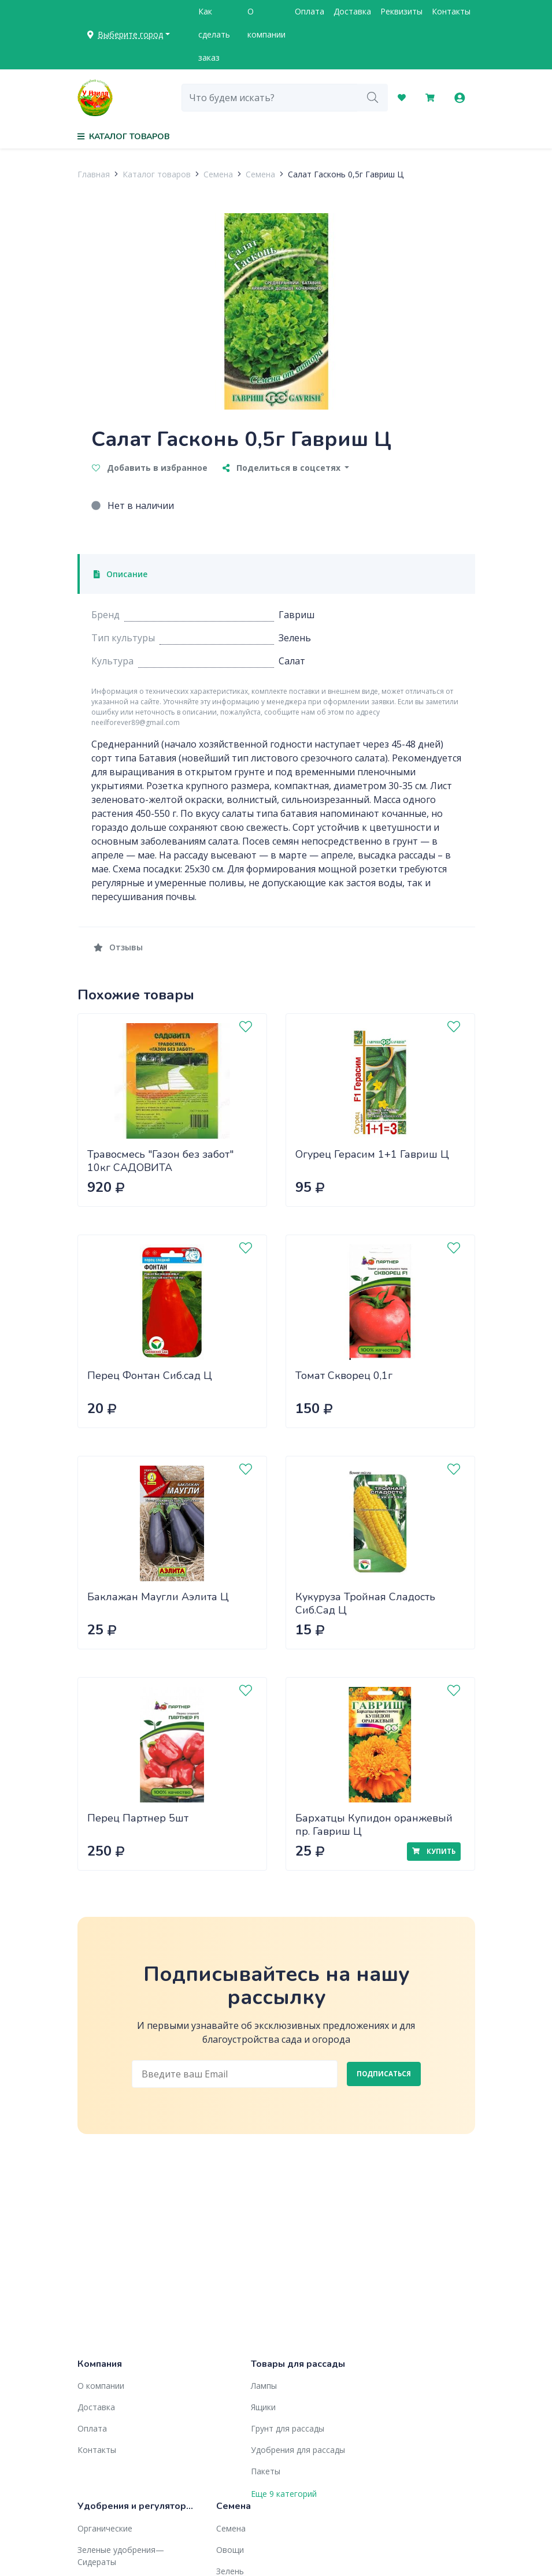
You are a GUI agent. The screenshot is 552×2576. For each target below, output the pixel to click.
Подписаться (384, 2073)
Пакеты (265, 2471)
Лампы (264, 2385)
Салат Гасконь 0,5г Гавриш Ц (345, 174)
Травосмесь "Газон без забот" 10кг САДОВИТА (160, 1160)
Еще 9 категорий (284, 2493)
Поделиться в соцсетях (283, 467)
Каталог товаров (157, 174)
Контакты (451, 11)
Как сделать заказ (214, 34)
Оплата (309, 11)
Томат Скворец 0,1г (343, 1375)
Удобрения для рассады (298, 2449)
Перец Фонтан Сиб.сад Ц (149, 1375)
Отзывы (118, 947)
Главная (93, 174)
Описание (121, 573)
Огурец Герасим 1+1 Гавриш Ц (372, 1154)
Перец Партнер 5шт (137, 1818)
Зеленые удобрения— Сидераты (120, 2555)
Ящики (263, 2407)
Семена (218, 174)
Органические (104, 2528)
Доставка (352, 11)
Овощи (230, 2549)
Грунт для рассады (287, 2428)
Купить (433, 1851)
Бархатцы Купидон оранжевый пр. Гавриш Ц (374, 1824)
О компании (266, 23)
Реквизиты (401, 11)
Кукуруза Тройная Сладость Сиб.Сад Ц (365, 1603)
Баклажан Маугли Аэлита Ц (158, 1597)
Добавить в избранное (150, 467)
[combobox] (269, 97)
